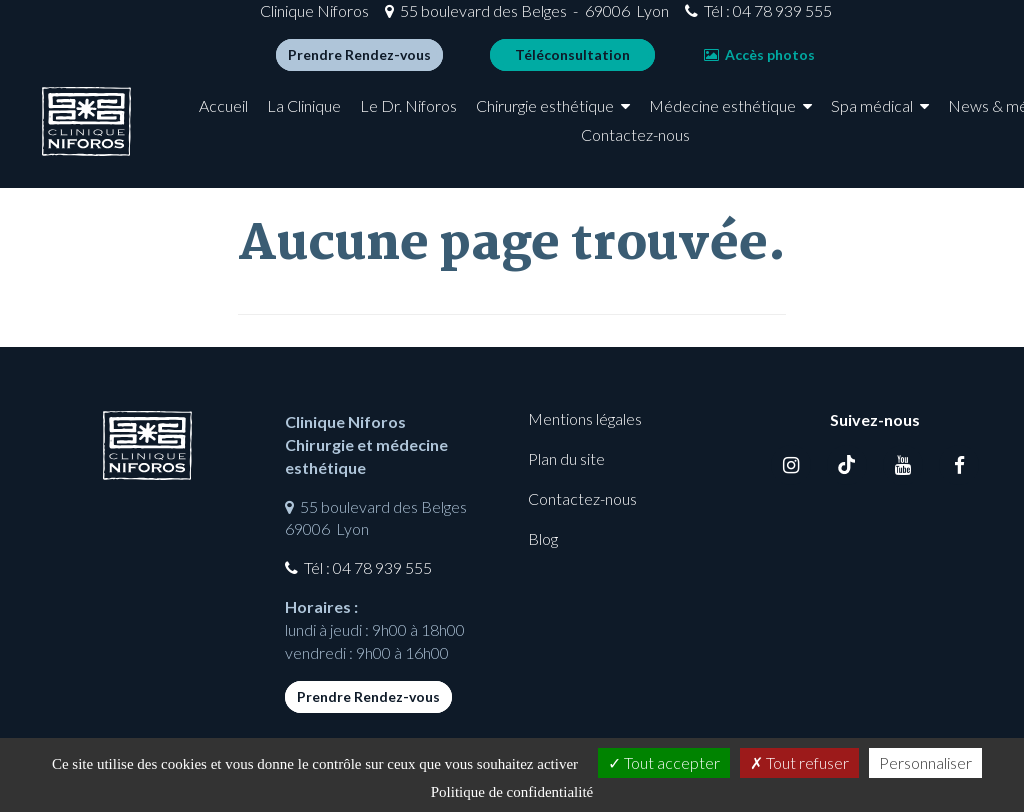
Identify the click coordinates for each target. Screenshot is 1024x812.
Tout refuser (799, 762)
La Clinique (317, 121)
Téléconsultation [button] (530, 62)
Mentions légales (585, 418)
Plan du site (566, 458)
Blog (543, 538)
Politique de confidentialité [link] (512, 792)
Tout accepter (664, 762)
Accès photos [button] (718, 62)
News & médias (504, 150)
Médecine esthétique (735, 121)
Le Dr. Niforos (421, 121)
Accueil (236, 121)
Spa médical (884, 121)
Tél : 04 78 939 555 (726, 18)
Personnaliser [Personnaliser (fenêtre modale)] (925, 762)
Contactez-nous (647, 150)
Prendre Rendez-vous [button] (317, 62)
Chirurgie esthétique (558, 121)
